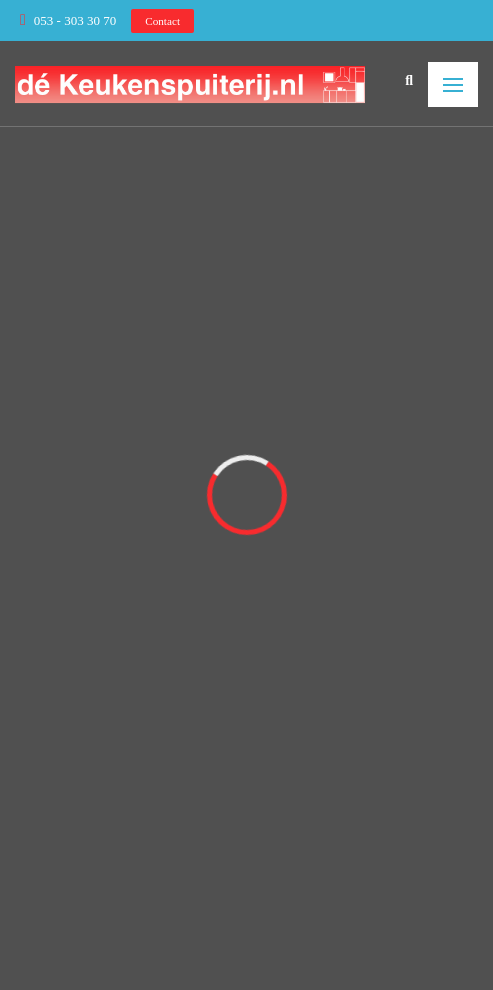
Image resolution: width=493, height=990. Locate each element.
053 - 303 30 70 (75, 20)
